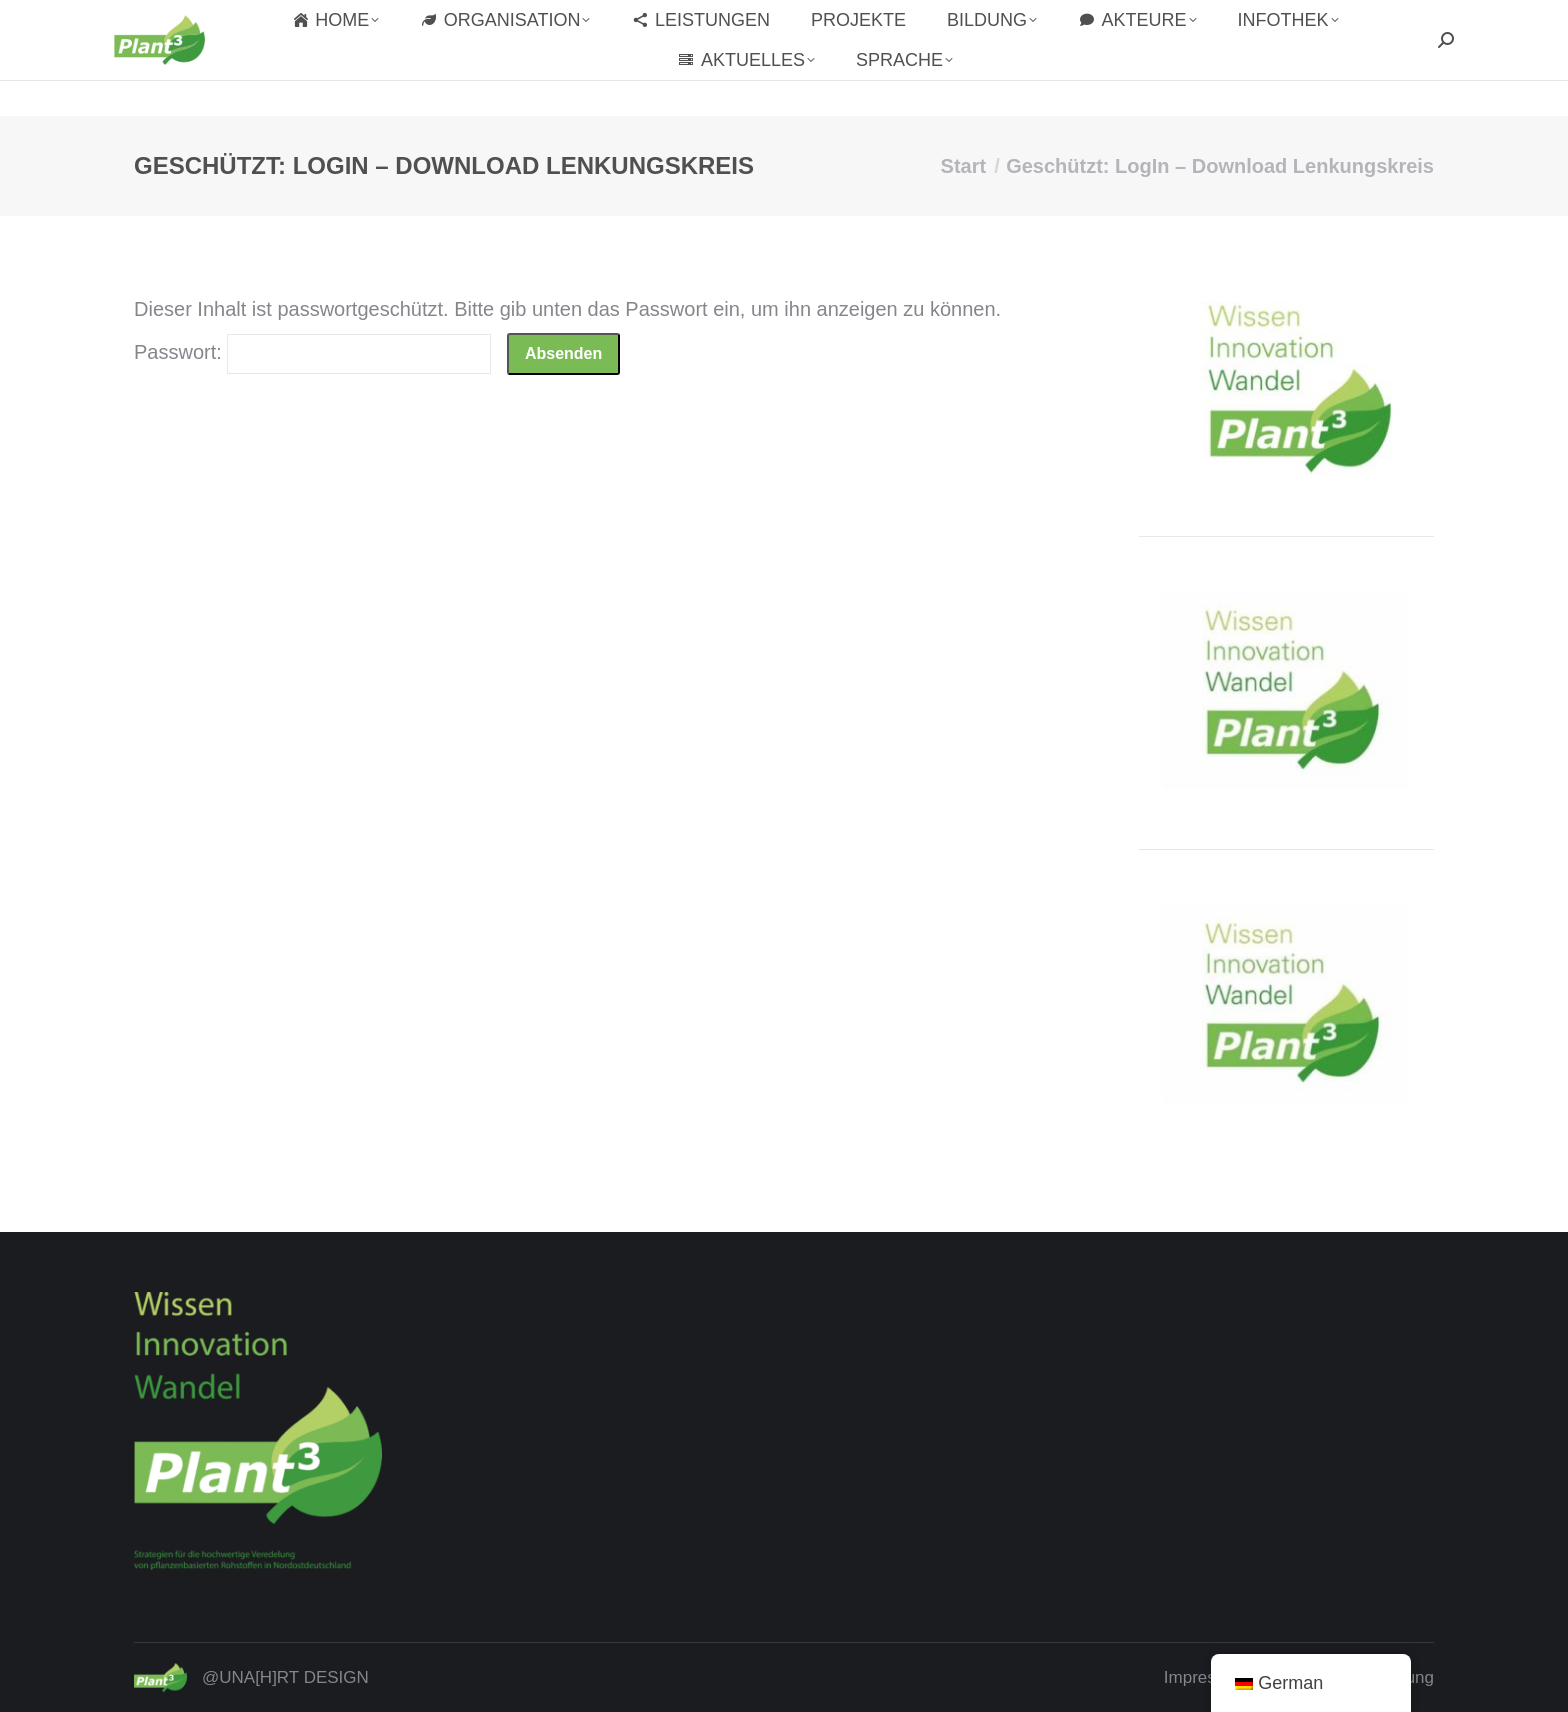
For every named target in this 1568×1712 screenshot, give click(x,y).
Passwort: (312, 352)
